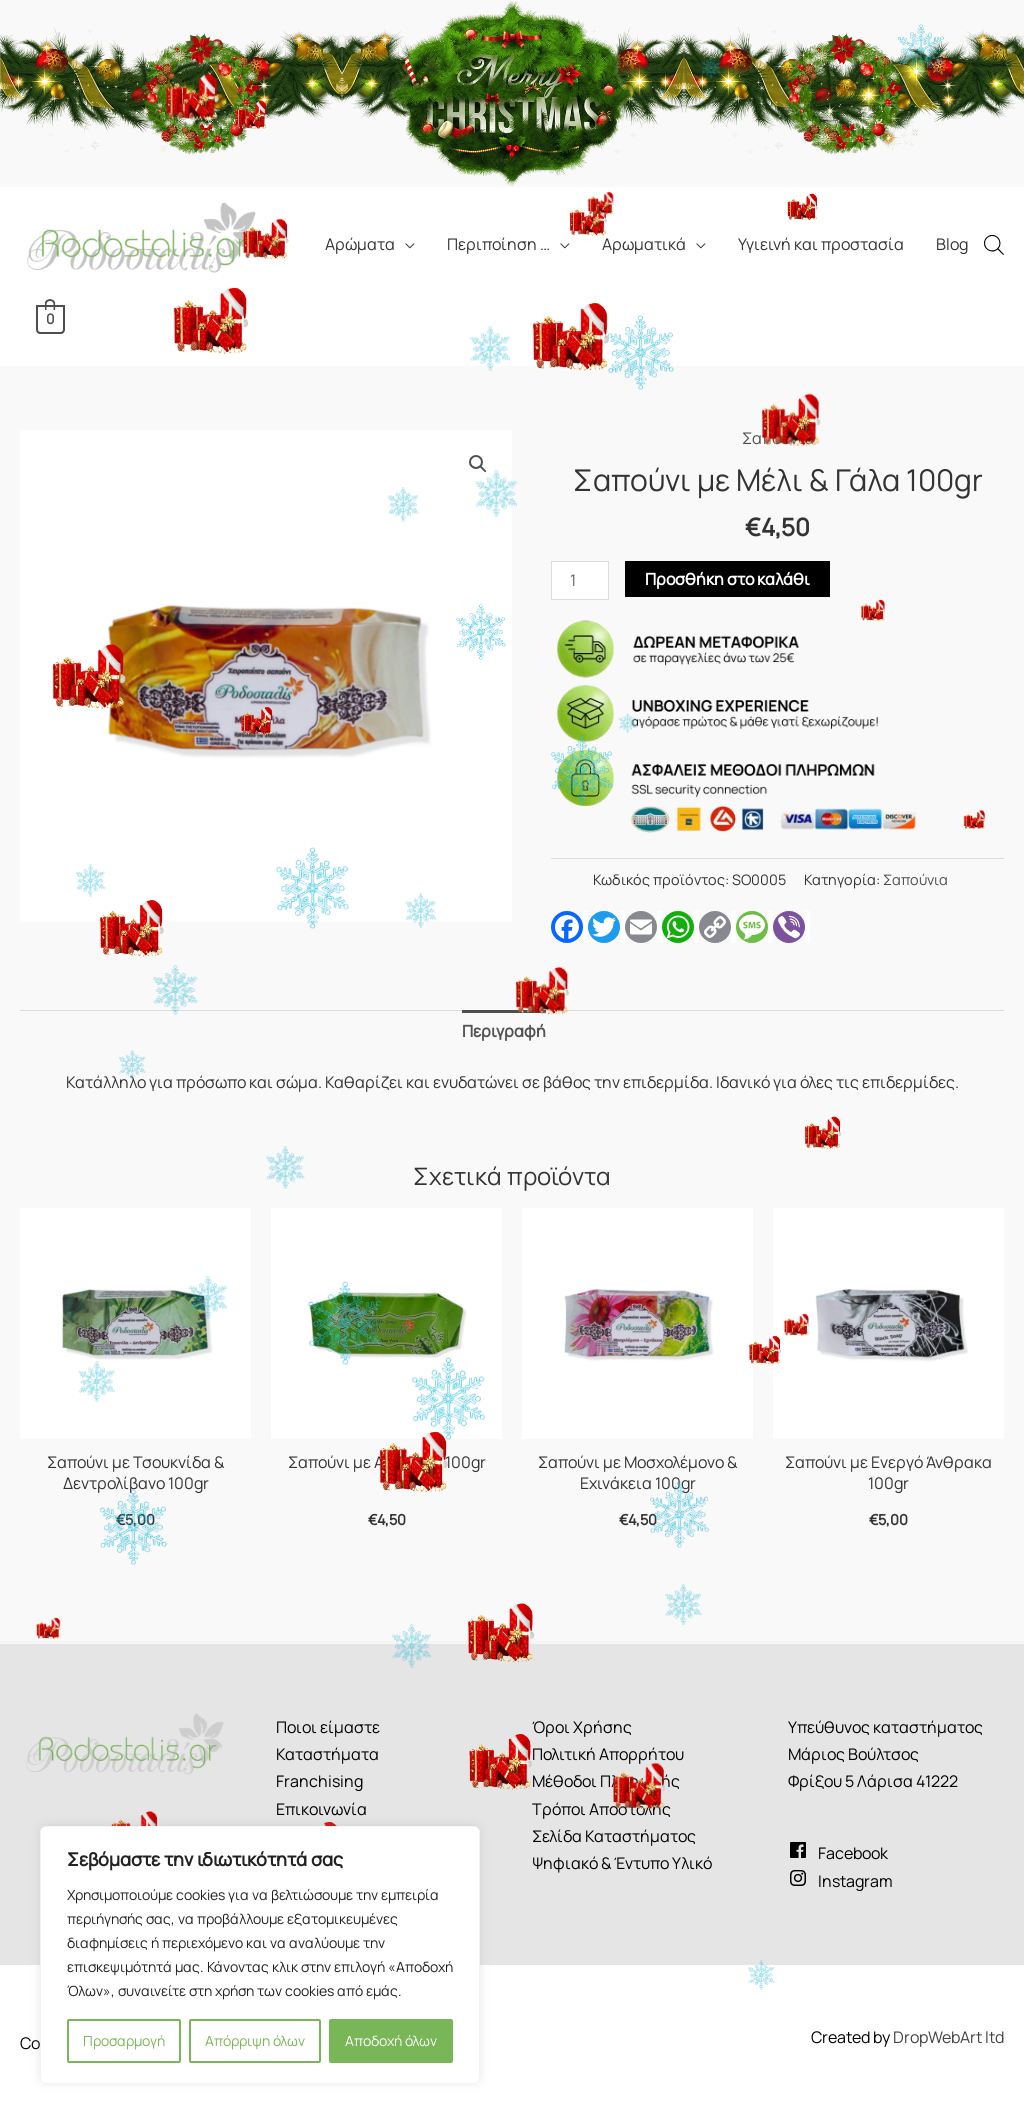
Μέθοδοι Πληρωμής (606, 1781)
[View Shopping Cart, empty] (50, 318)
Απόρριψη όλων (255, 2040)
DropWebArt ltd (948, 2037)
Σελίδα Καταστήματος (614, 1836)
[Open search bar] (994, 244)
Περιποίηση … (498, 244)
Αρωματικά (644, 244)
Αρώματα (360, 244)
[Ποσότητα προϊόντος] (580, 580)
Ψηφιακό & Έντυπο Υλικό (622, 1863)
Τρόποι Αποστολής (601, 1809)
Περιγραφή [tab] (504, 1031)
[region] (260, 1955)
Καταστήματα (327, 1754)
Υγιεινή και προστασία (821, 244)
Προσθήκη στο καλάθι (727, 579)
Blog (952, 244)
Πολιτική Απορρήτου (608, 1754)
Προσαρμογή (124, 2040)
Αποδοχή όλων (391, 2040)
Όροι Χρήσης (582, 1727)
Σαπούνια (778, 438)
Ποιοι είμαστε (328, 1727)
